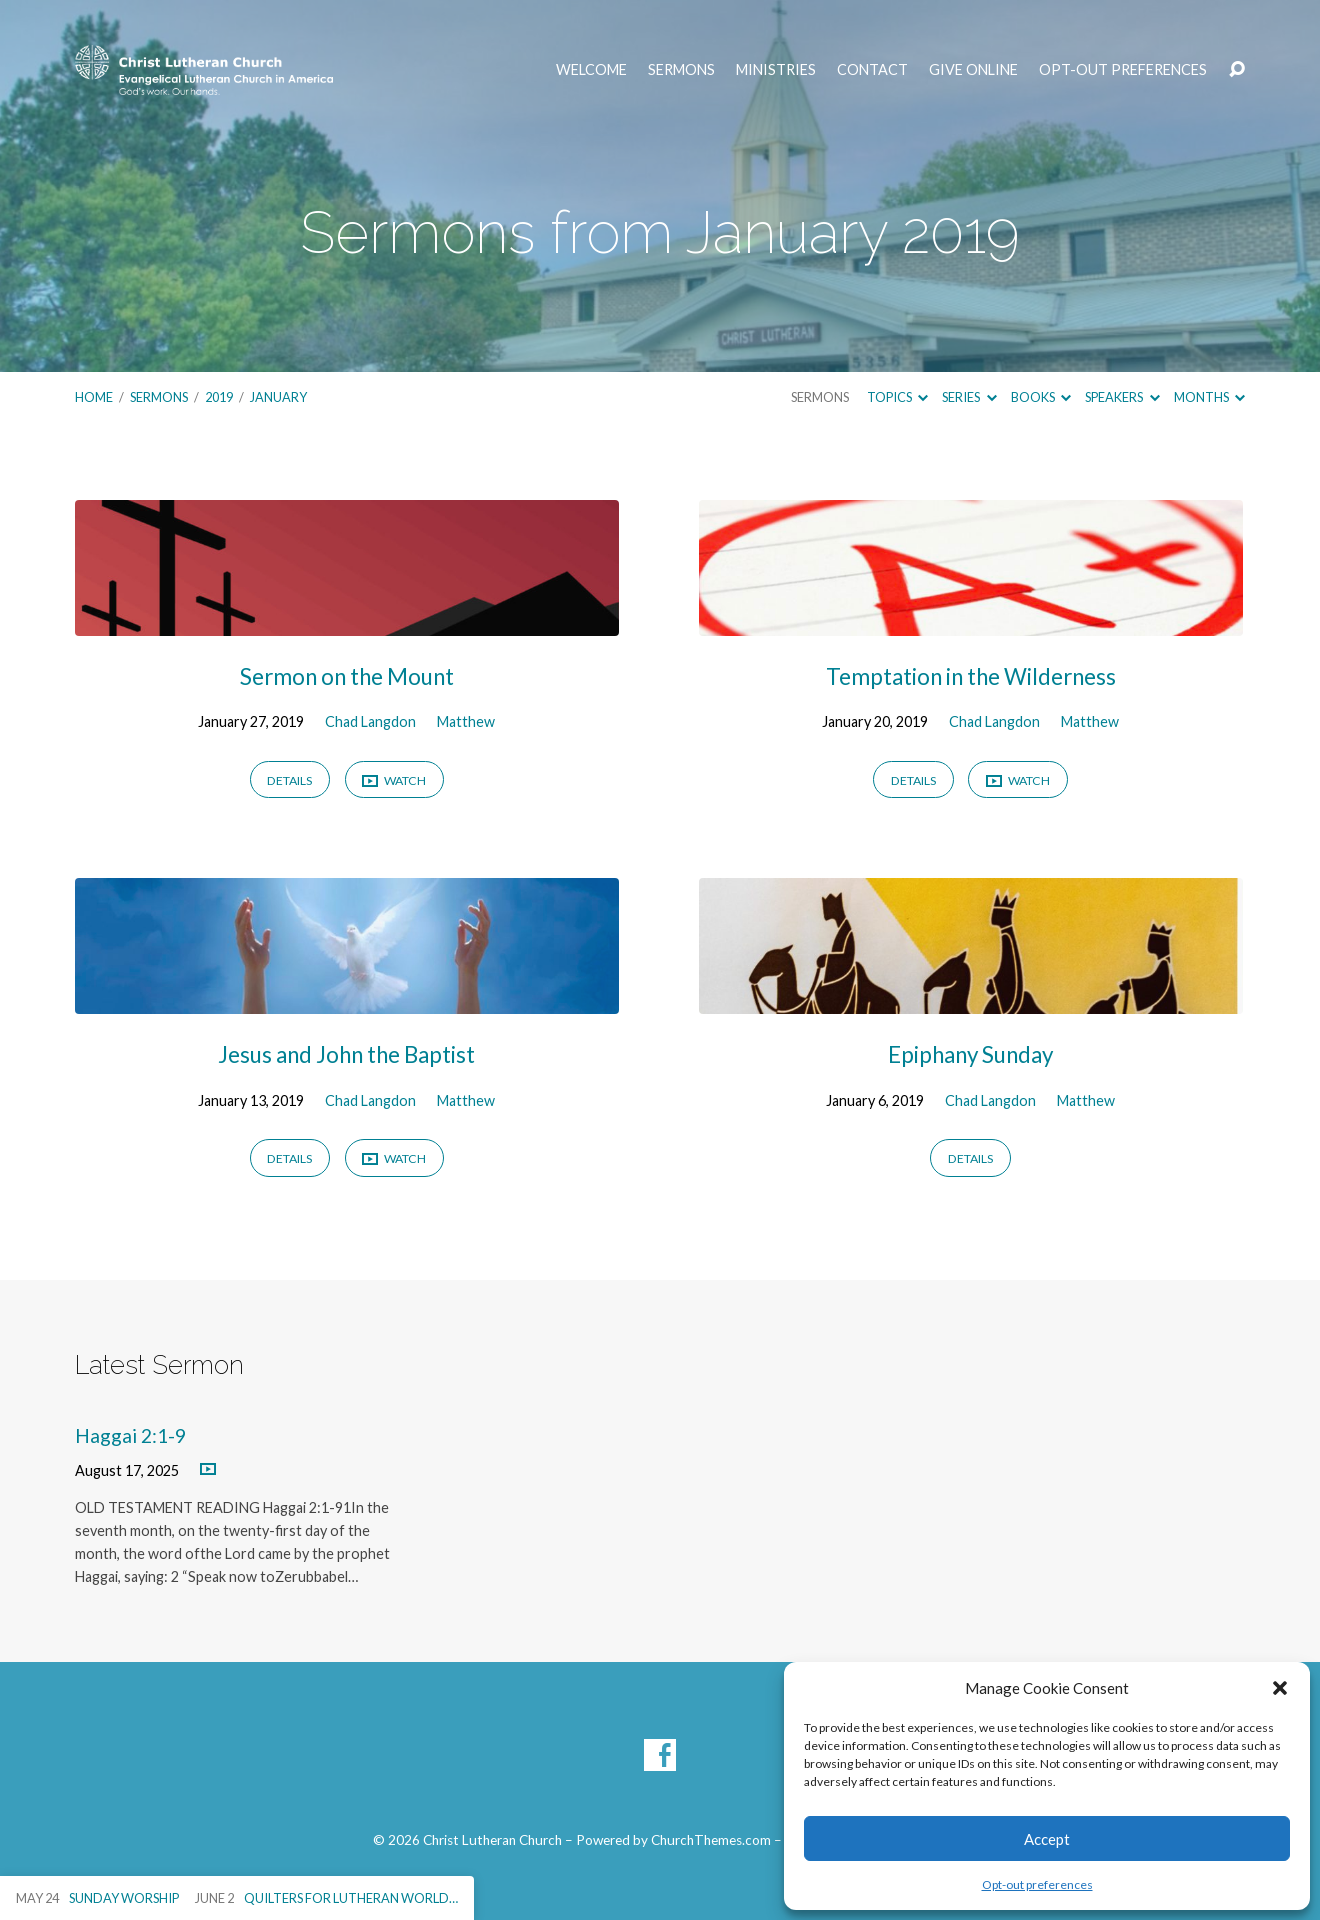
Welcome (591, 70)
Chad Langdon (370, 721)
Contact (872, 70)
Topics (897, 397)
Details (289, 780)
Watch (394, 781)
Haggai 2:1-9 (130, 1435)
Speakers (1122, 397)
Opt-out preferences (1037, 1884)
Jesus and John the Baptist (346, 1054)
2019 (219, 397)
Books (1041, 397)
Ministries (776, 70)
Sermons (681, 70)
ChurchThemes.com (711, 1840)
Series (969, 397)
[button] (1280, 1688)
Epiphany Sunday (970, 1054)
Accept (1047, 1839)
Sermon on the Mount (347, 676)
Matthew (466, 721)
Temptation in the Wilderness (971, 676)
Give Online (973, 70)
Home (94, 397)
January (278, 397)
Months (1209, 397)
